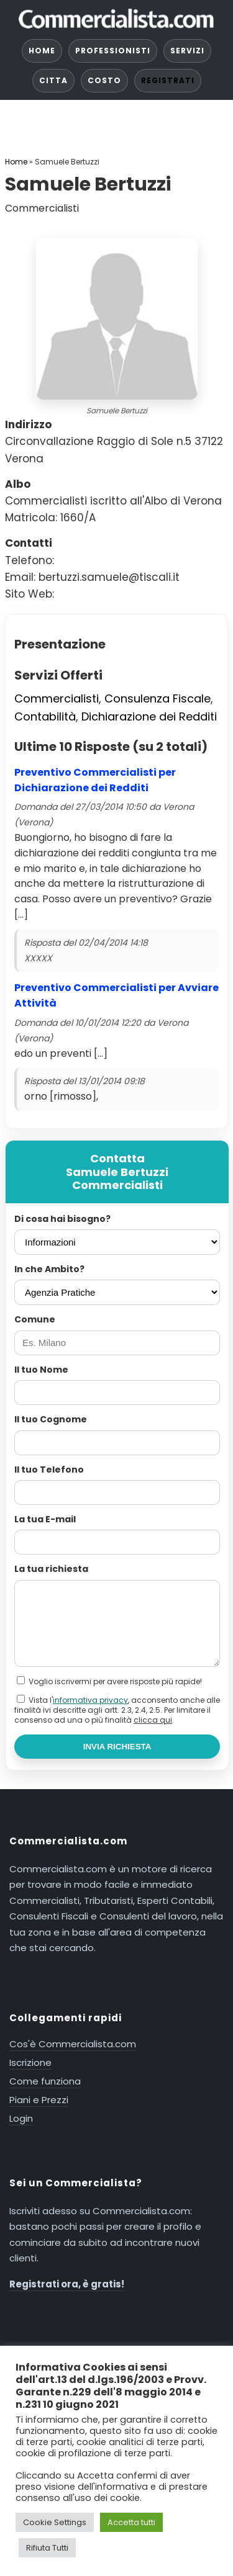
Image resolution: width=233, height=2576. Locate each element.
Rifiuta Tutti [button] (47, 2548)
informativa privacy (90, 1700)
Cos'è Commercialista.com (72, 2043)
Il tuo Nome (41, 1369)
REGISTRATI (167, 80)
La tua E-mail (45, 1519)
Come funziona (45, 2081)
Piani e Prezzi (38, 2099)
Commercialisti (56, 698)
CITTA (53, 80)
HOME (42, 50)
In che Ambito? (49, 1269)
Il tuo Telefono (49, 1469)
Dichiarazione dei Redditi (149, 716)
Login (21, 2118)
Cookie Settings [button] (54, 2522)
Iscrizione (30, 2062)
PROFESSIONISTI (112, 50)
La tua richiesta (51, 1569)
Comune (34, 1319)
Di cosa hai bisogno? (62, 1219)
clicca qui (153, 1720)
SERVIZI (187, 50)
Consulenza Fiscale (157, 698)
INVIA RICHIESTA (117, 1746)
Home (16, 161)
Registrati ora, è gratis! (66, 2284)
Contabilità (45, 716)
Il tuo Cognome (50, 1419)
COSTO (104, 80)
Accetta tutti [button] (131, 2522)
